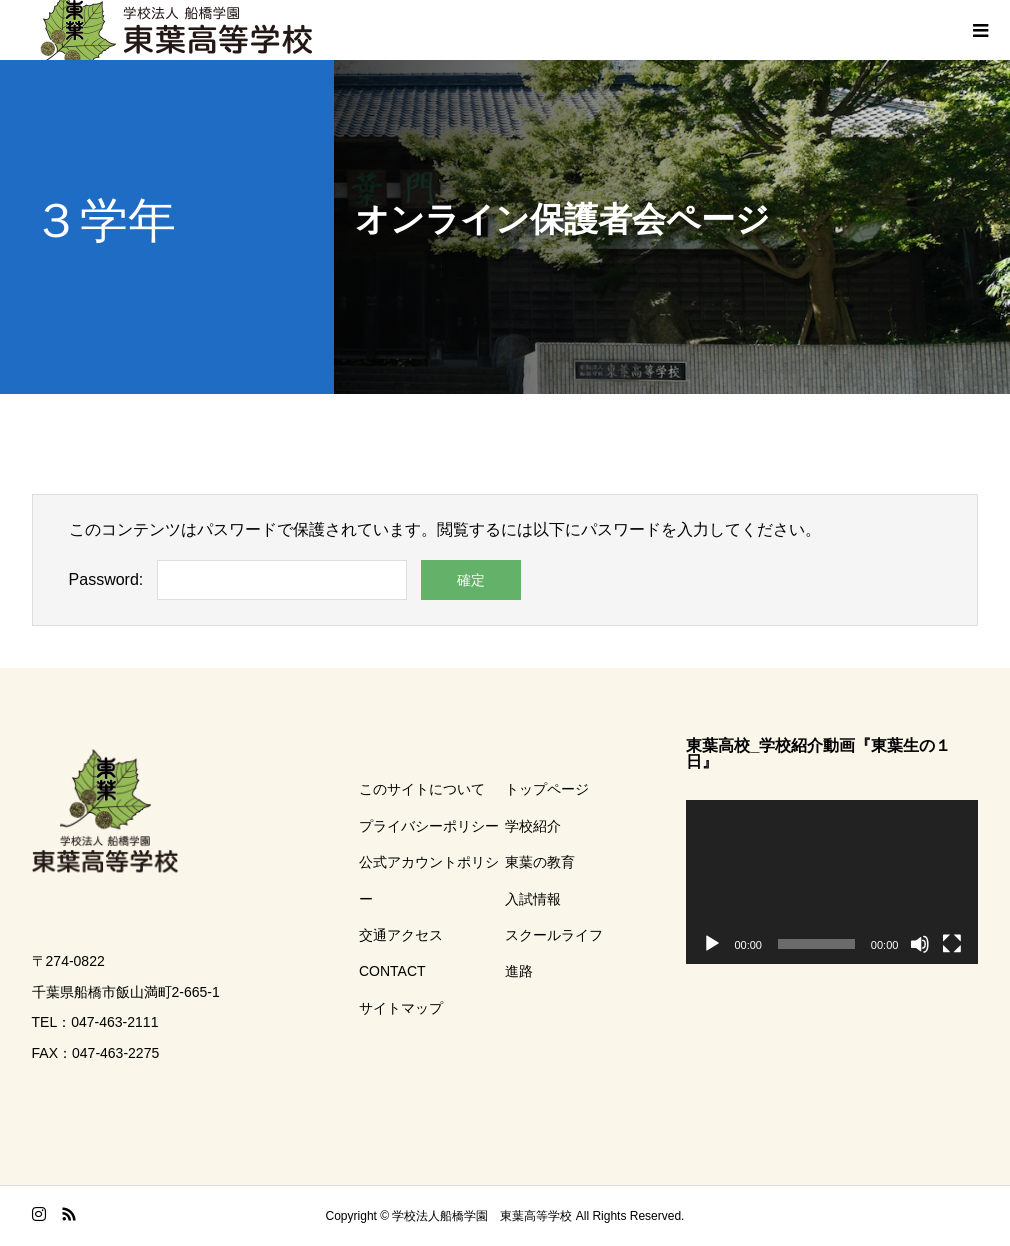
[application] (832, 882)
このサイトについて (422, 789)
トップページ (547, 789)
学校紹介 (533, 826)
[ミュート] (920, 944)
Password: (106, 579)
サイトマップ (401, 1008)
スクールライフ (554, 935)
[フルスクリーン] (952, 944)
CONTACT (392, 971)
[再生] (712, 944)
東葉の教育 (540, 862)
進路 (519, 971)
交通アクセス (401, 935)
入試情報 (533, 899)
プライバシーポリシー (429, 826)
